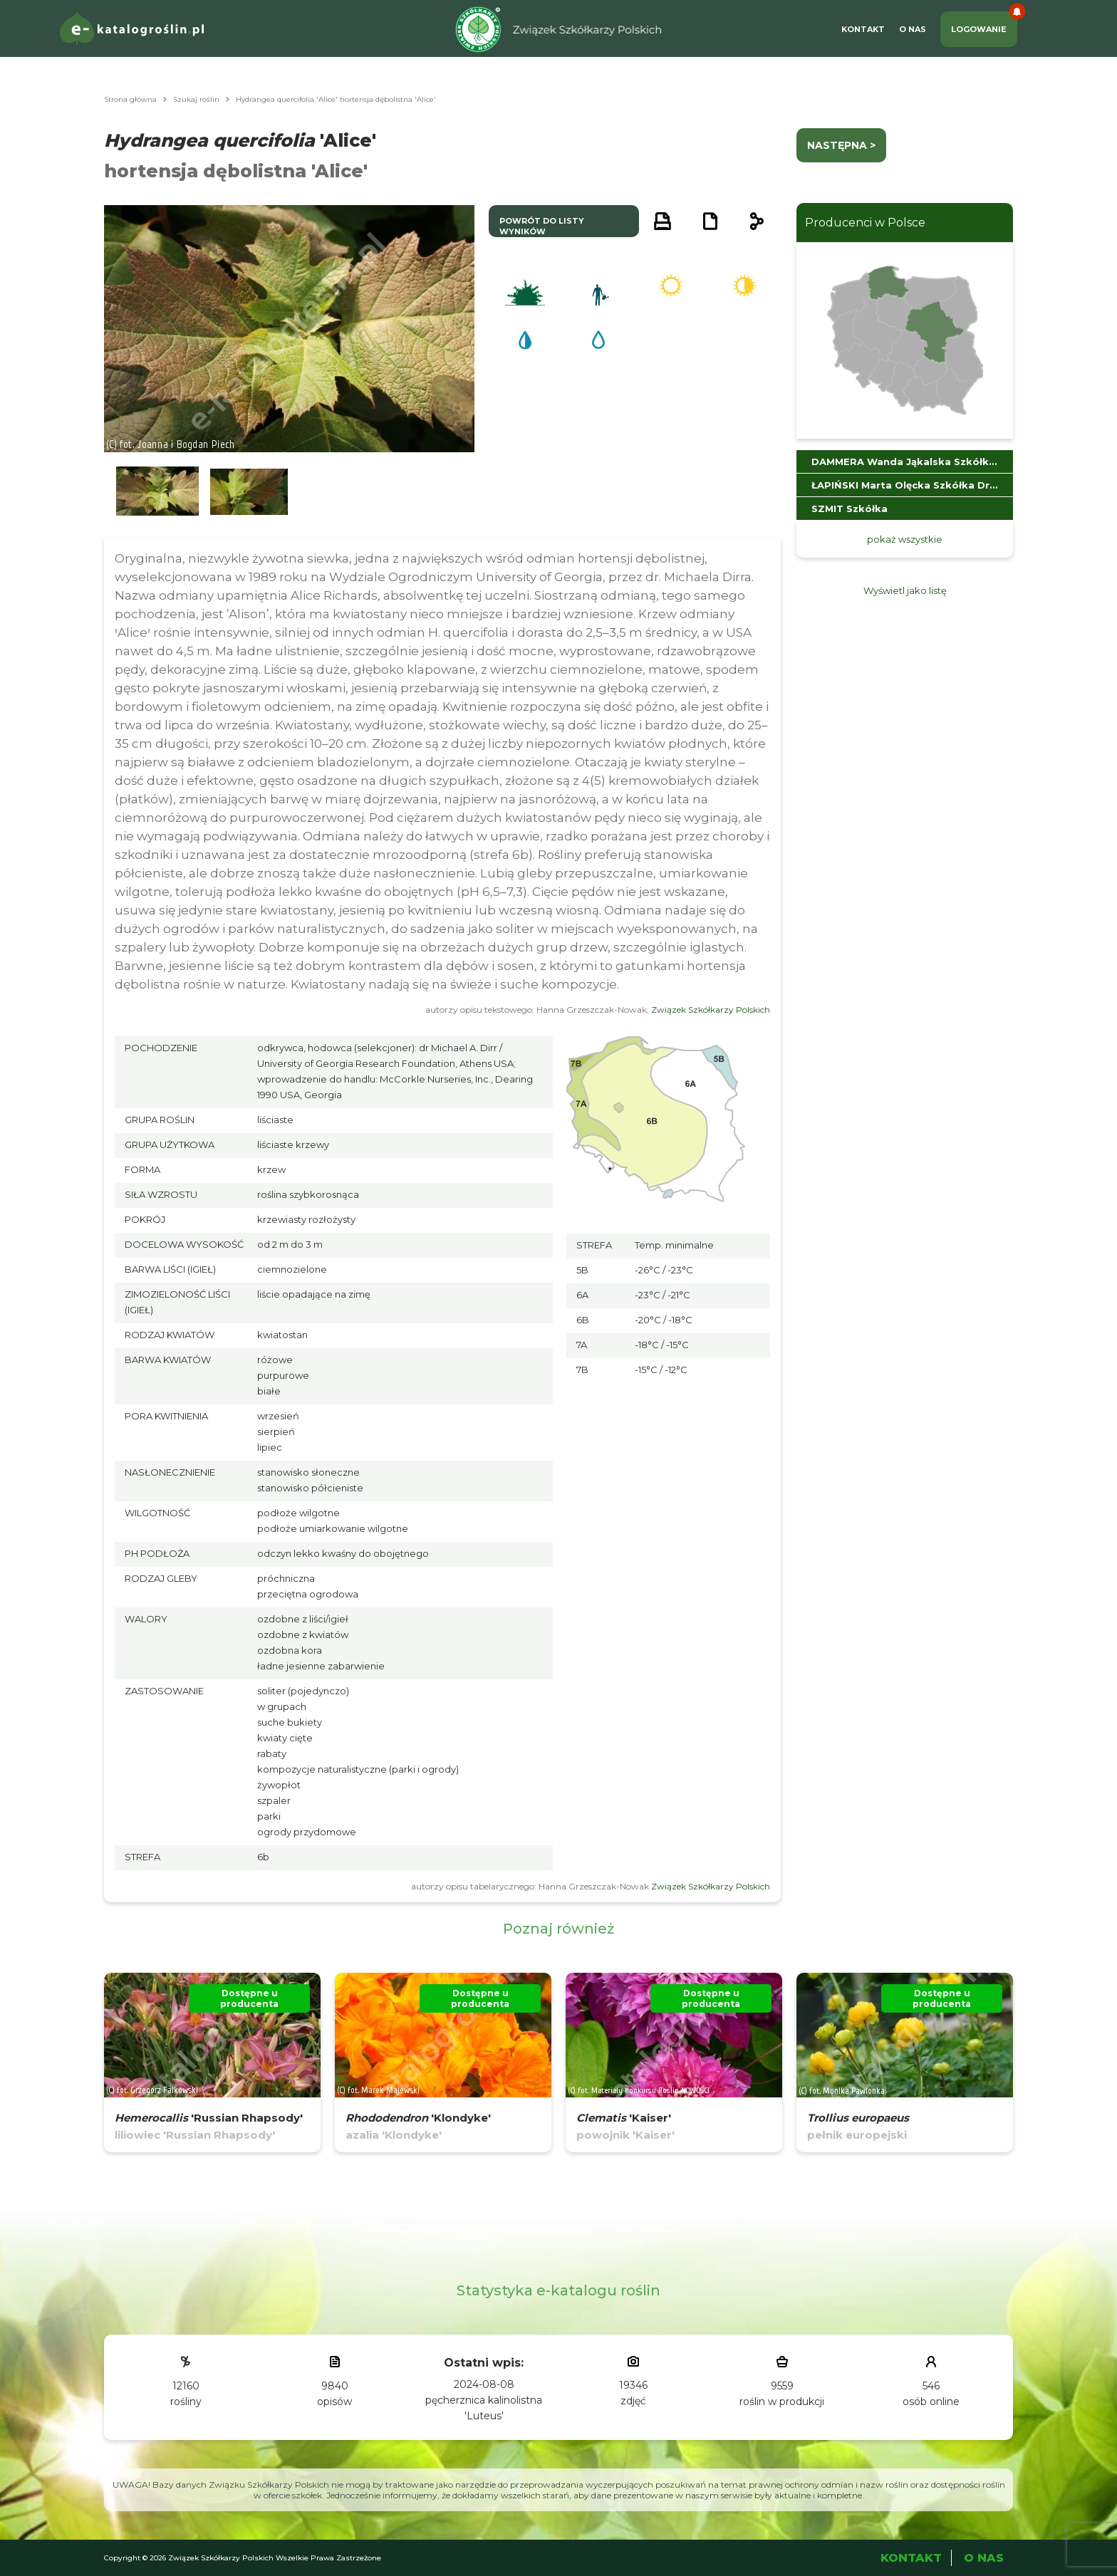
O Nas (912, 29)
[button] (157, 491)
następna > (841, 145)
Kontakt (863, 29)
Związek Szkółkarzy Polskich (710, 1009)
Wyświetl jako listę (905, 590)
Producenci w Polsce (865, 222)
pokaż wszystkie (904, 539)
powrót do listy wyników (541, 226)
